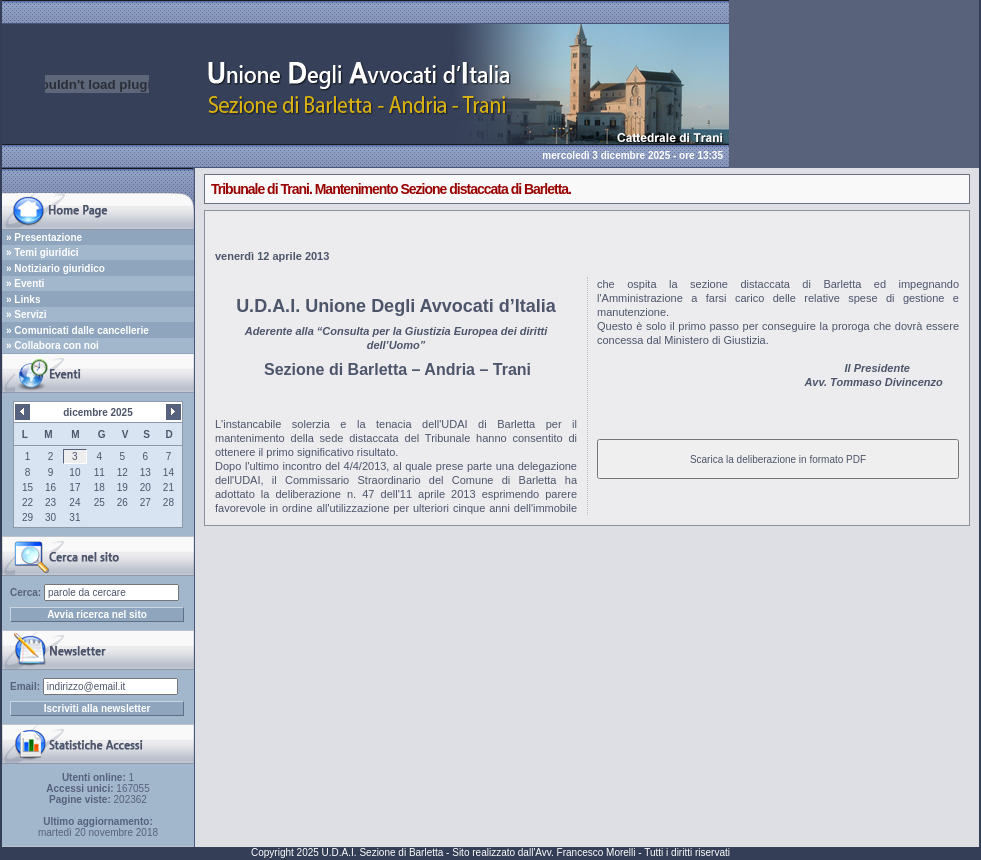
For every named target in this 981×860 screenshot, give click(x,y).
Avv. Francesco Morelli (585, 852)
